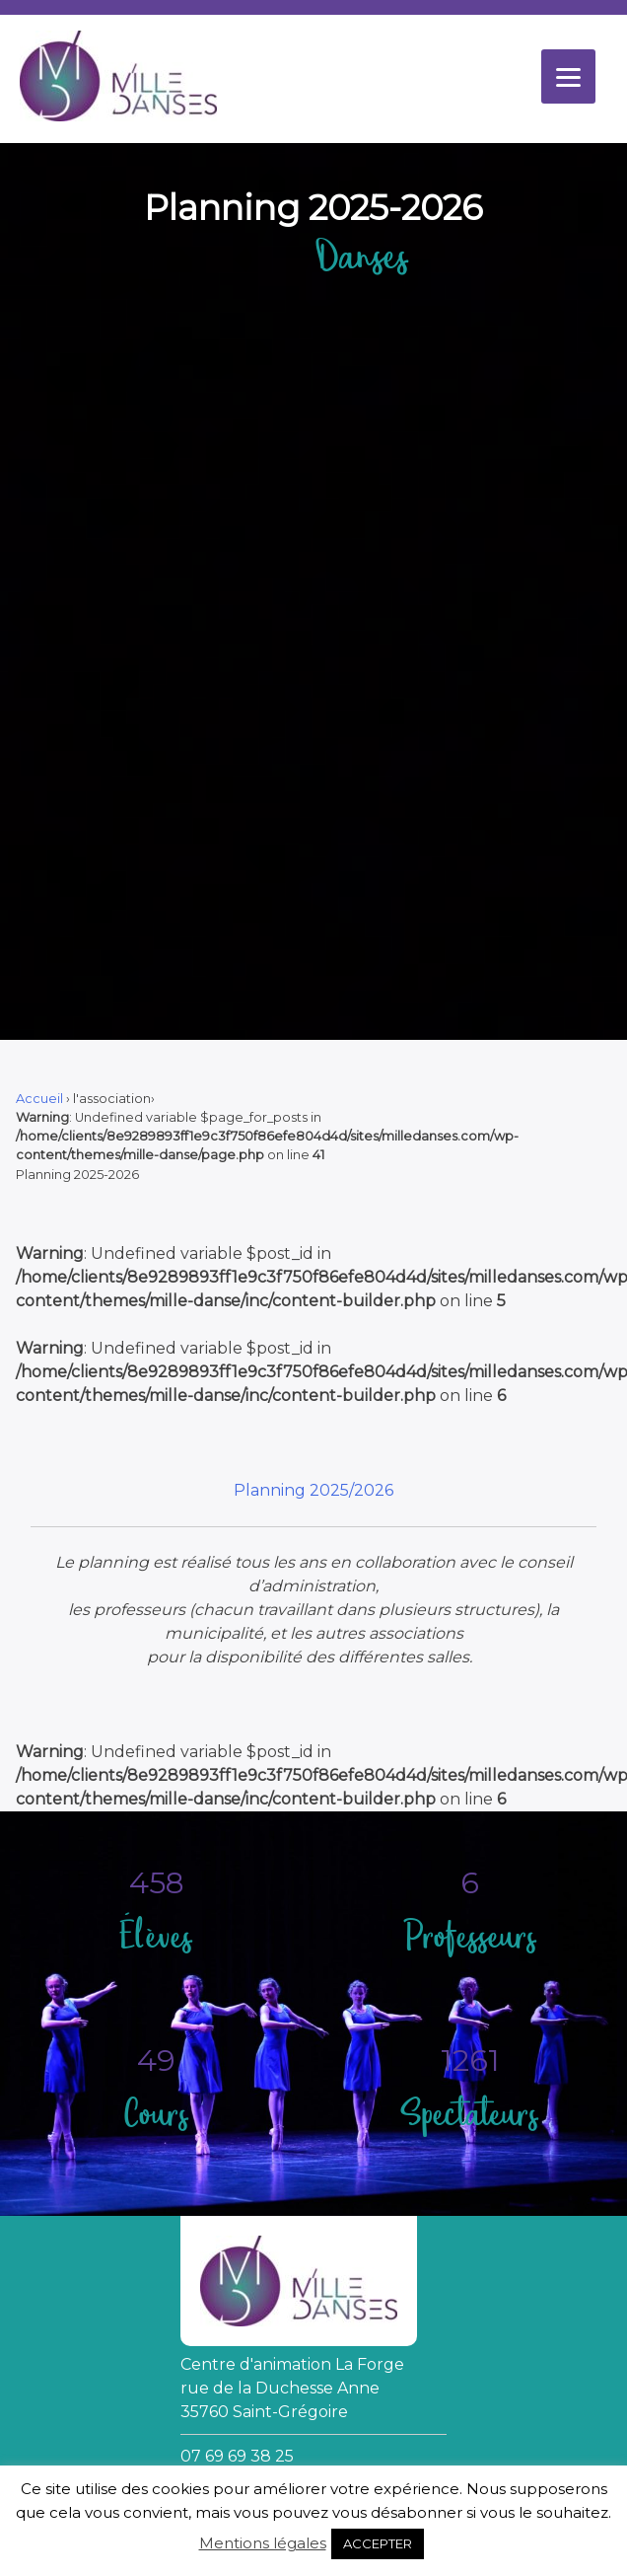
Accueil (39, 1098)
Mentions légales (262, 2543)
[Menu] (568, 76)
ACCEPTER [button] (377, 2543)
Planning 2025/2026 (313, 1490)
